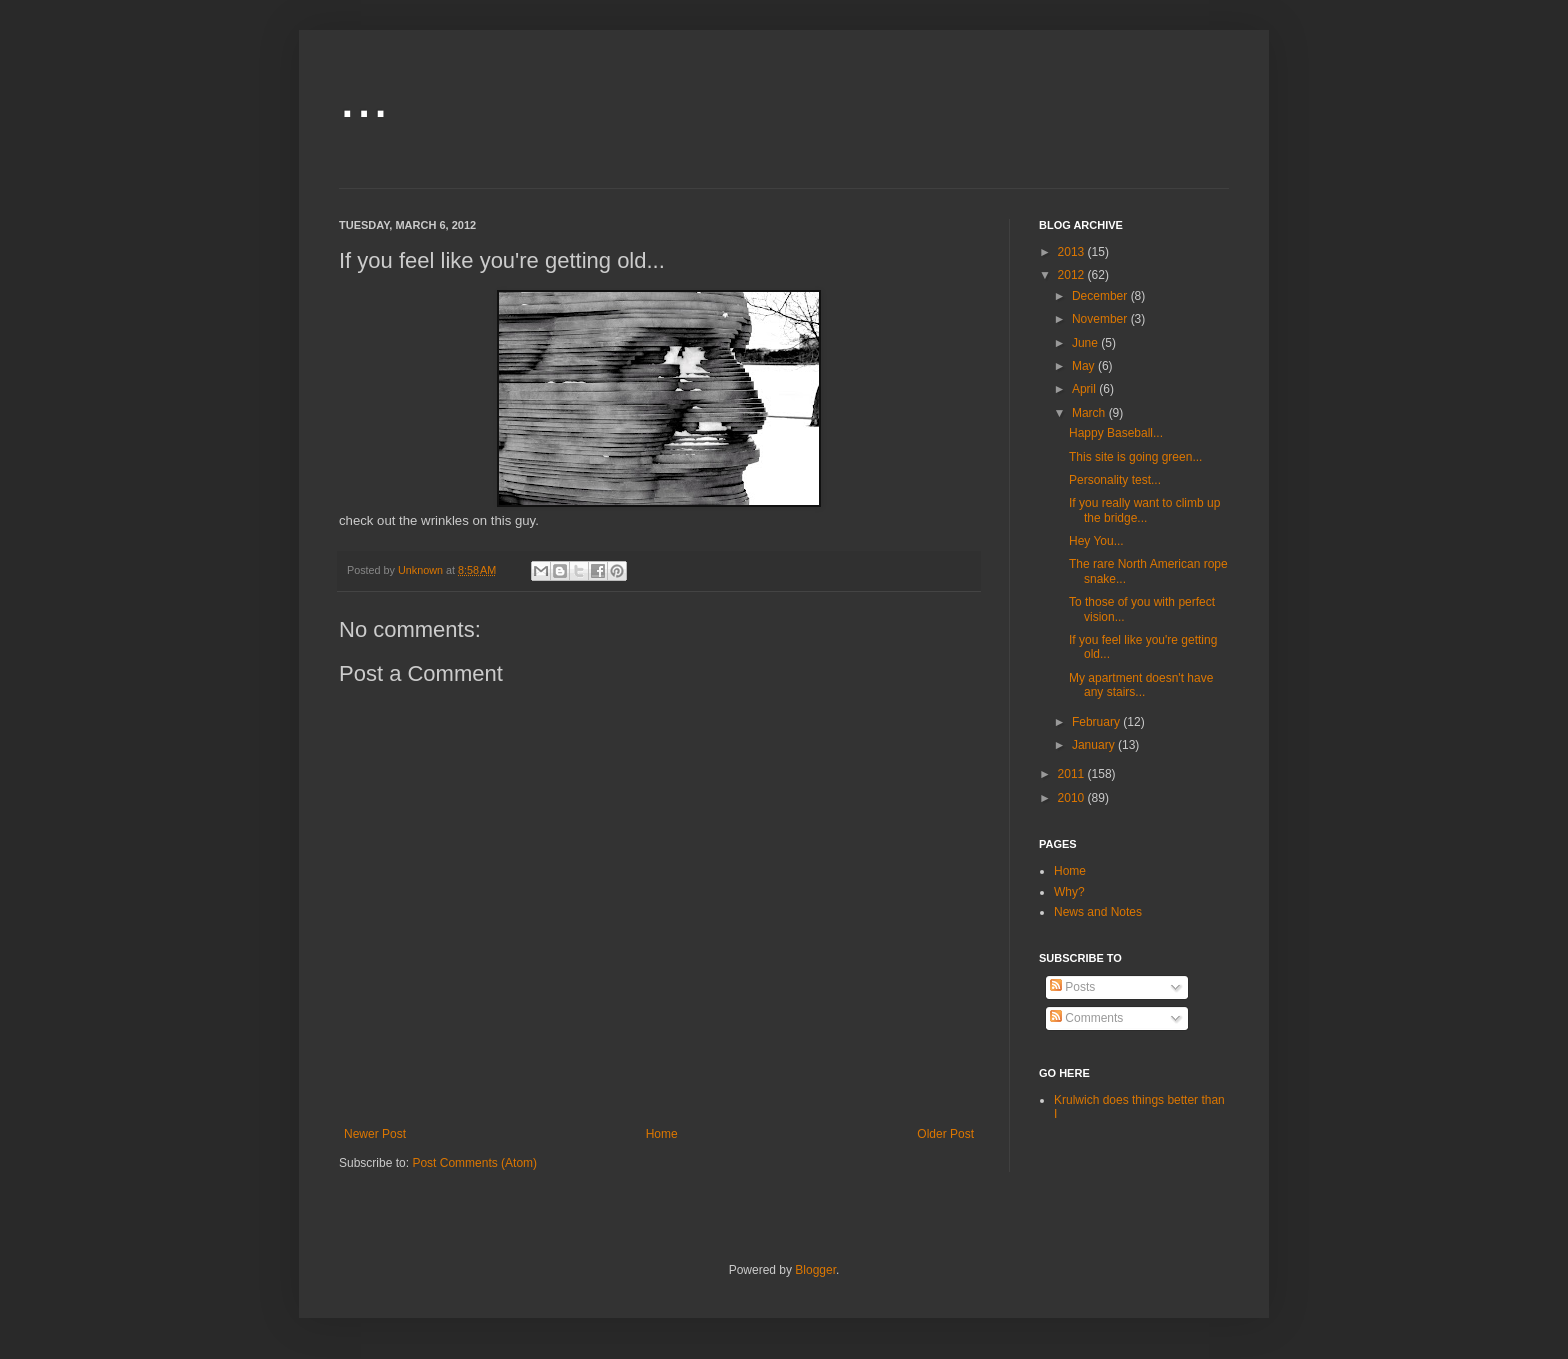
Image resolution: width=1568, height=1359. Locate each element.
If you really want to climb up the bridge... (1144, 510)
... (364, 96)
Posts (1072, 987)
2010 (1073, 798)
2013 (1073, 252)
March (1090, 413)
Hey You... (1096, 541)
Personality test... (1115, 480)
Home (662, 1134)
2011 (1073, 774)
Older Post (945, 1134)
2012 (1073, 275)
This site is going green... (1135, 457)
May (1085, 366)
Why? (1069, 892)
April (1085, 389)
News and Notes (1098, 912)
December (1101, 296)
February (1097, 722)
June (1086, 343)
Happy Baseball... (1116, 433)
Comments (1086, 1018)
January (1095, 745)
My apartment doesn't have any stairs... (1141, 685)
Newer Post (375, 1134)
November (1101, 319)
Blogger (815, 1270)
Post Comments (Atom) (474, 1163)
